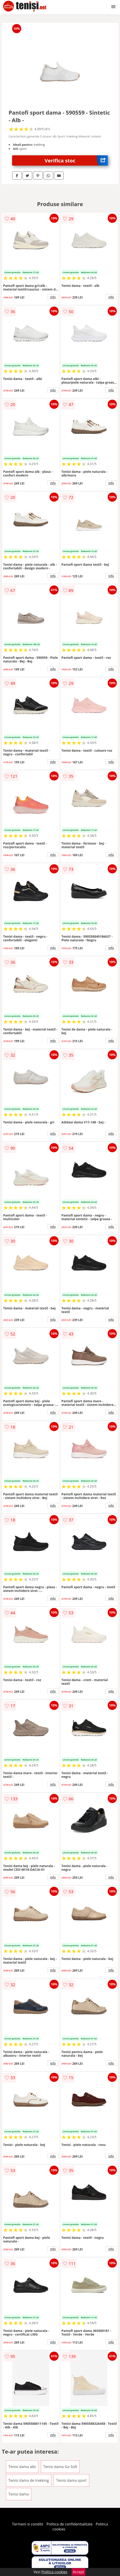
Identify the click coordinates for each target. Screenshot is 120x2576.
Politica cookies (54, 2571)
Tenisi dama (18, 2494)
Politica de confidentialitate (70, 2524)
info (53, 297)
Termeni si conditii (27, 2524)
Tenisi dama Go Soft (60, 2466)
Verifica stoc (76, 160)
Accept (78, 2571)
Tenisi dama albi (22, 2466)
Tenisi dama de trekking (28, 2480)
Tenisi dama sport (71, 2480)
